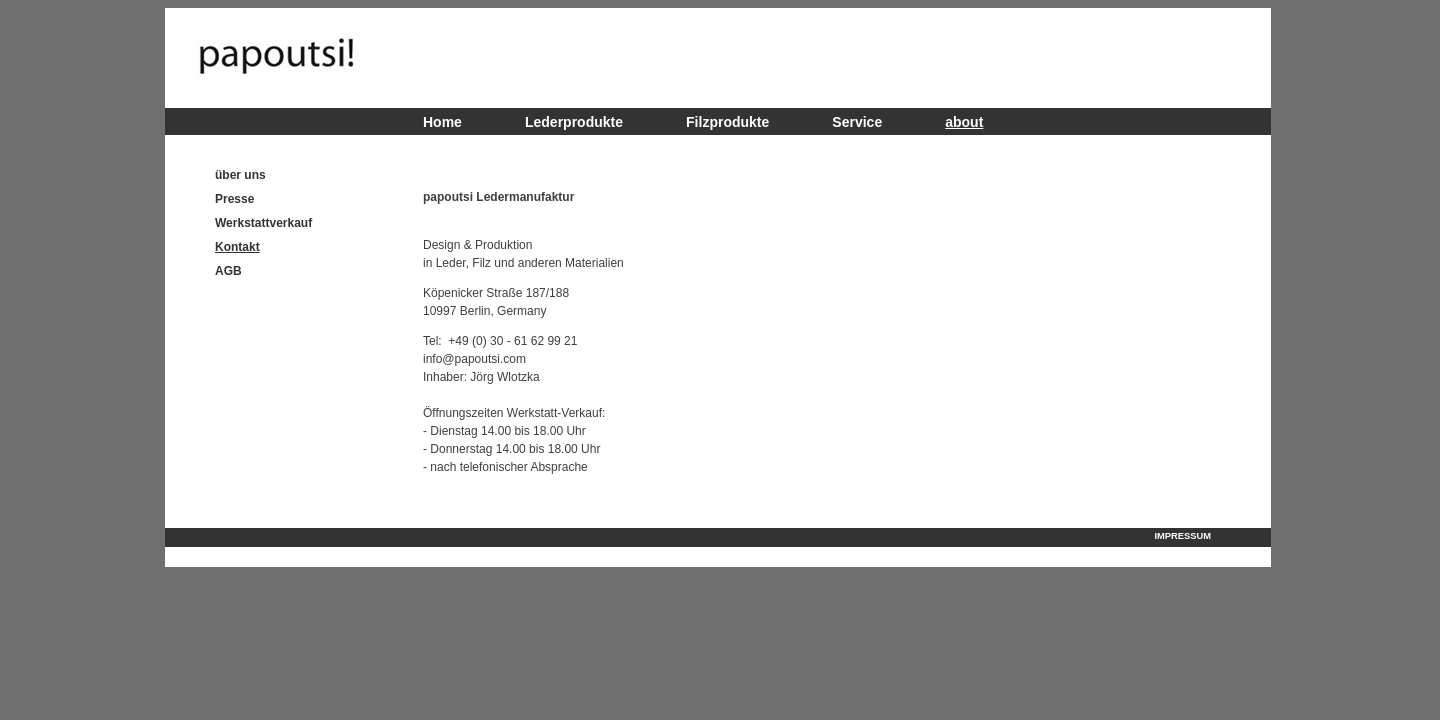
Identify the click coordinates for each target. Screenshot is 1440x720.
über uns (240, 175)
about (964, 122)
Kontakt (237, 247)
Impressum (1183, 536)
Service (857, 122)
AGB (228, 271)
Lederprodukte (574, 122)
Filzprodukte (727, 122)
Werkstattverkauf (263, 223)
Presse (234, 199)
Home (442, 122)
